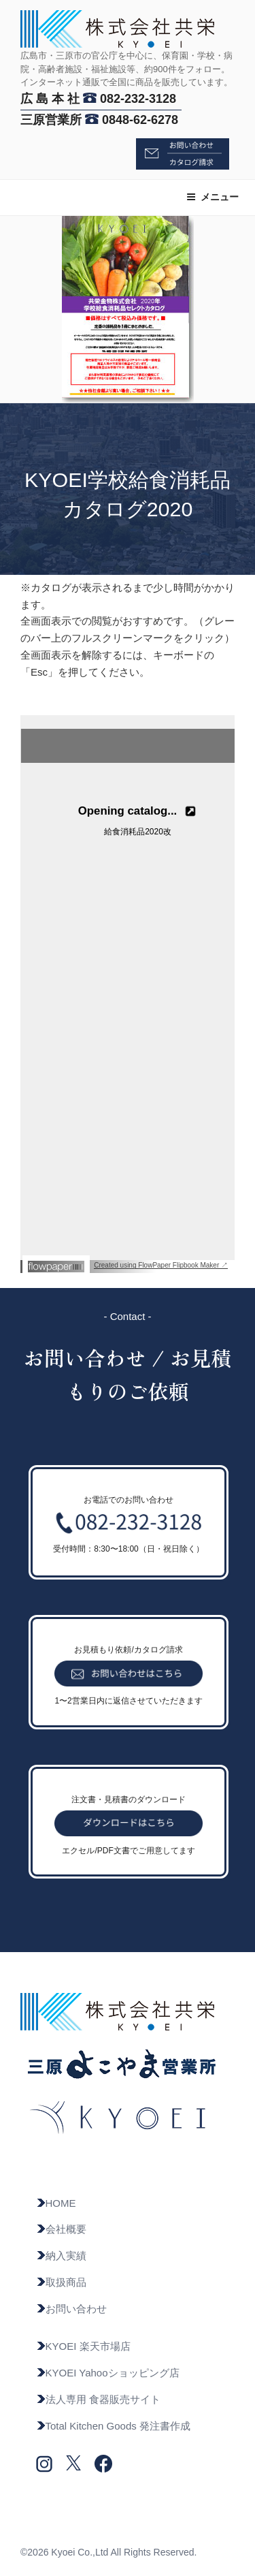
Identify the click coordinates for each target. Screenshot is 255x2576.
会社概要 (61, 2229)
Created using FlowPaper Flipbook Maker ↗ (161, 1265)
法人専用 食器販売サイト (98, 2399)
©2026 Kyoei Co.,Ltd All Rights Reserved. (108, 2552)
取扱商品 (61, 2282)
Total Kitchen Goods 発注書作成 (113, 2426)
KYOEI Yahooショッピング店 (108, 2372)
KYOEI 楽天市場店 (83, 2346)
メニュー (212, 196)
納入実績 (61, 2255)
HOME (56, 2203)
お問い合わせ (71, 2308)
